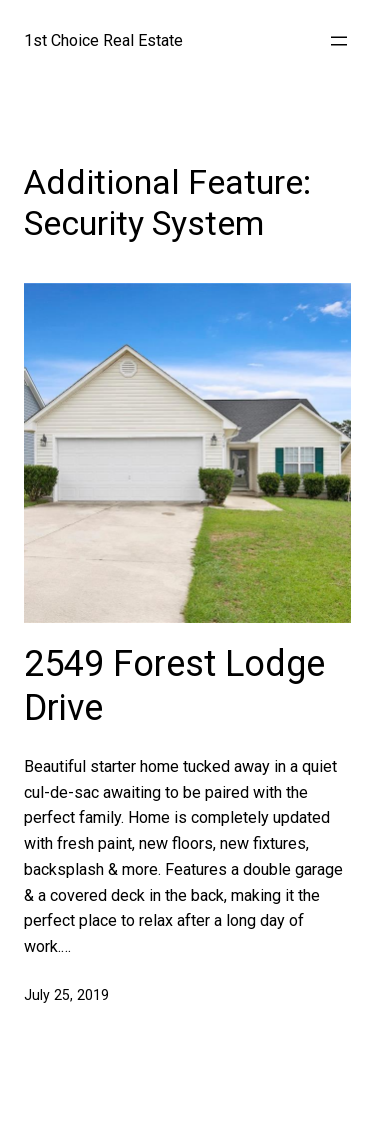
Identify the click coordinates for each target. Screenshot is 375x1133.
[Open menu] (339, 41)
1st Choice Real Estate (103, 40)
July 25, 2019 (66, 995)
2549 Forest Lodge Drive (174, 685)
